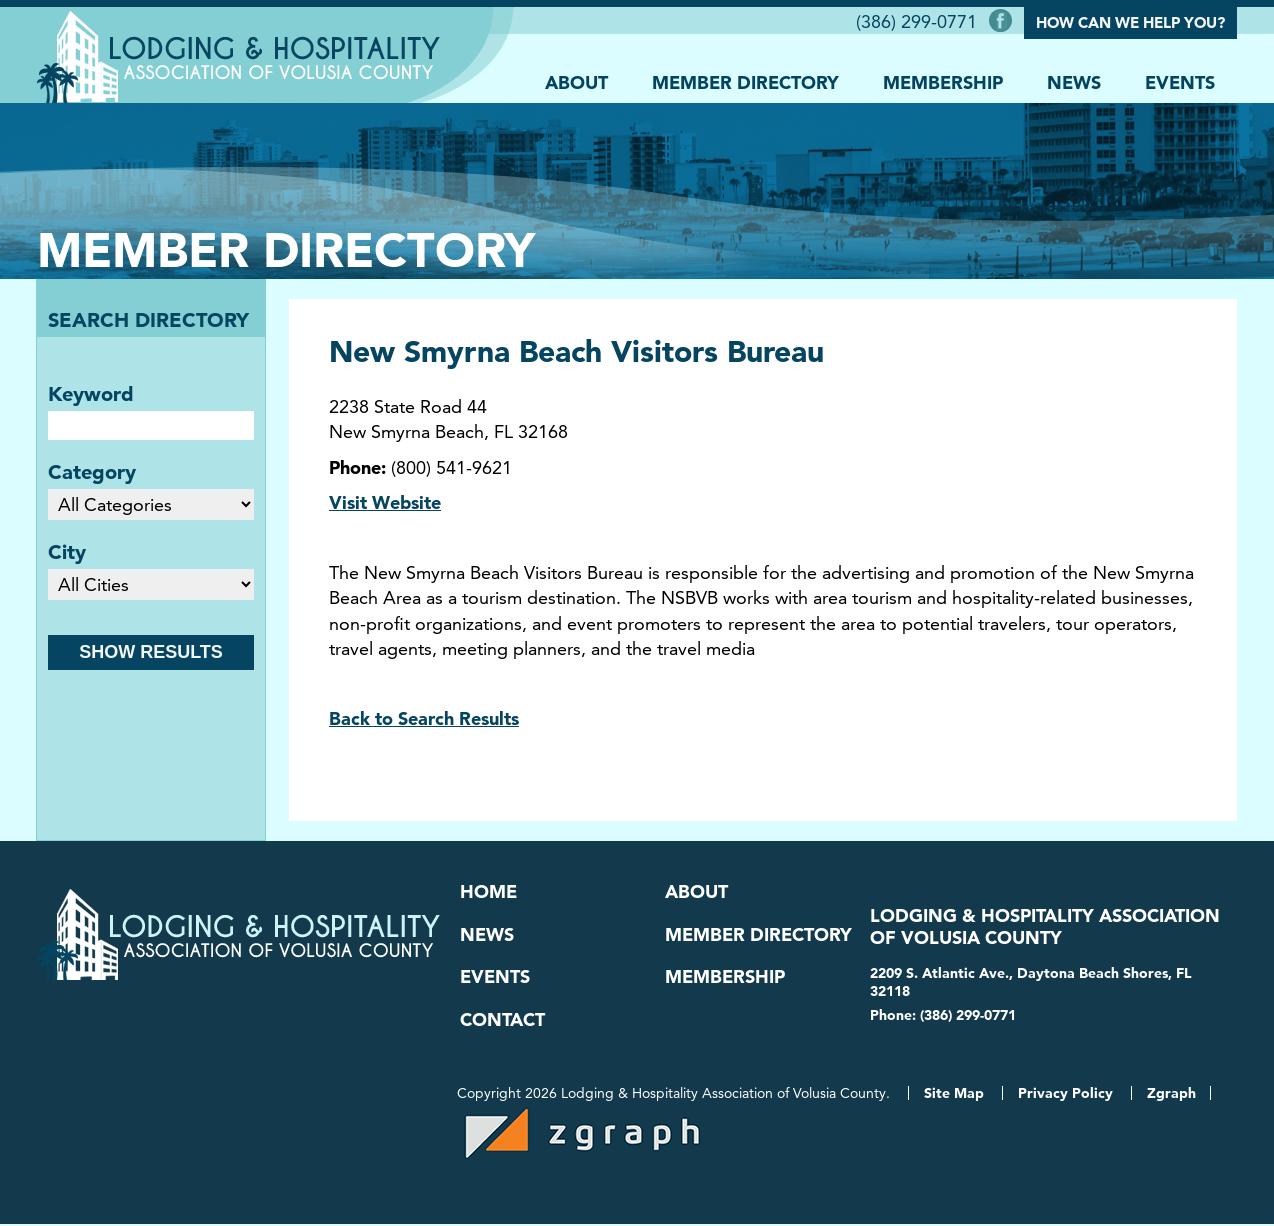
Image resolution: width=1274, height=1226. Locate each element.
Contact (502, 1021)
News (1074, 81)
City (67, 552)
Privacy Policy (1065, 1095)
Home (488, 892)
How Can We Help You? (1130, 22)
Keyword (91, 394)
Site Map (954, 1095)
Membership (943, 81)
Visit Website (385, 502)
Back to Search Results (424, 718)
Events (1180, 81)
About (576, 81)
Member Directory (745, 81)
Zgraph (1171, 1095)
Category (92, 472)
